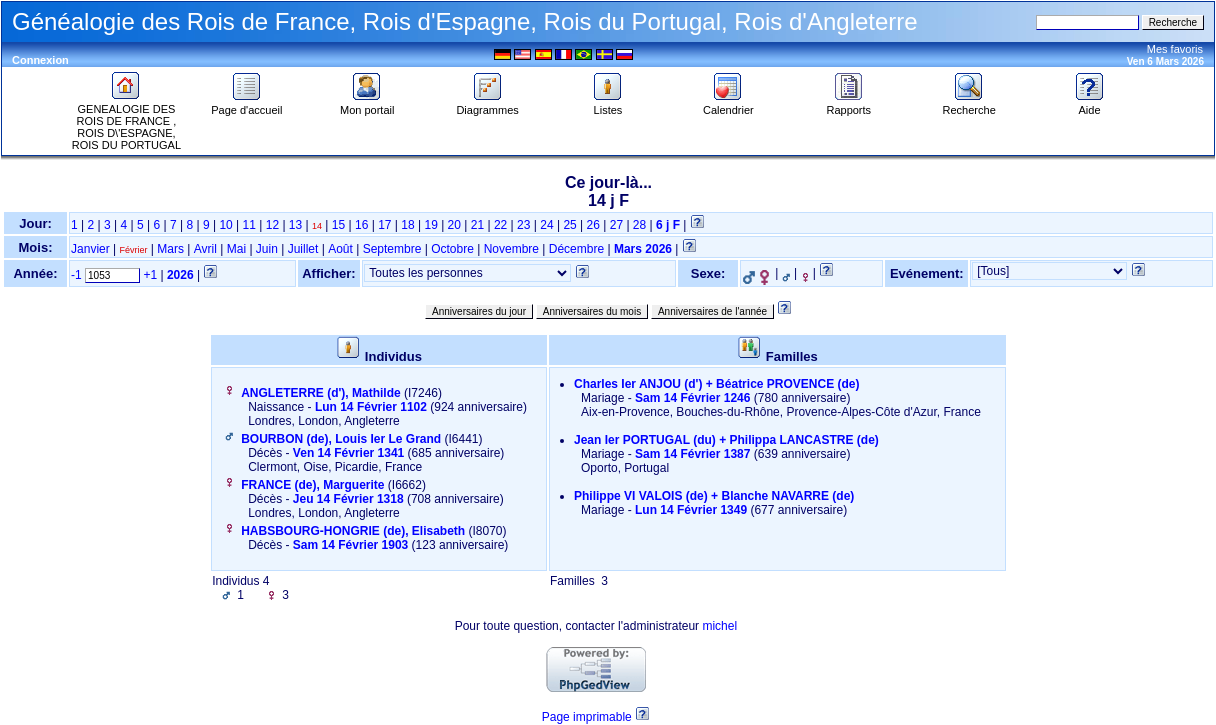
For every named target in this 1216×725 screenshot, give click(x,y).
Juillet (303, 249)
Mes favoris (1175, 49)
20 (454, 225)
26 (593, 225)
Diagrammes (487, 105)
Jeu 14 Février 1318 (348, 499)
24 (546, 225)
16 (361, 225)
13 (295, 225)
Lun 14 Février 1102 (371, 407)
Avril (205, 249)
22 (500, 225)
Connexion (40, 60)
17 (384, 225)
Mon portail (367, 105)
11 (249, 225)
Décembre (576, 249)
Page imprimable (587, 717)
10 (225, 225)
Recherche (969, 105)
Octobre (452, 249)
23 (523, 225)
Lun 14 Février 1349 (691, 510)
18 (407, 225)
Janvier (90, 249)
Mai (236, 249)
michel (719, 626)
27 (616, 225)
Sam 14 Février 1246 (692, 398)
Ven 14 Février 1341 (348, 453)
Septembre (392, 249)
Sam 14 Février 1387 (692, 454)
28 (639, 225)
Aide (1090, 105)
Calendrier (728, 105)
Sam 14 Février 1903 (350, 545)
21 (477, 225)
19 (430, 225)
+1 (150, 275)
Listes (608, 105)
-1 (76, 275)
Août (340, 249)
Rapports (848, 105)
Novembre (511, 249)
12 (272, 225)
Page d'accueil (246, 105)
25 (569, 225)
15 (338, 225)
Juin (267, 249)
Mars (170, 249)
